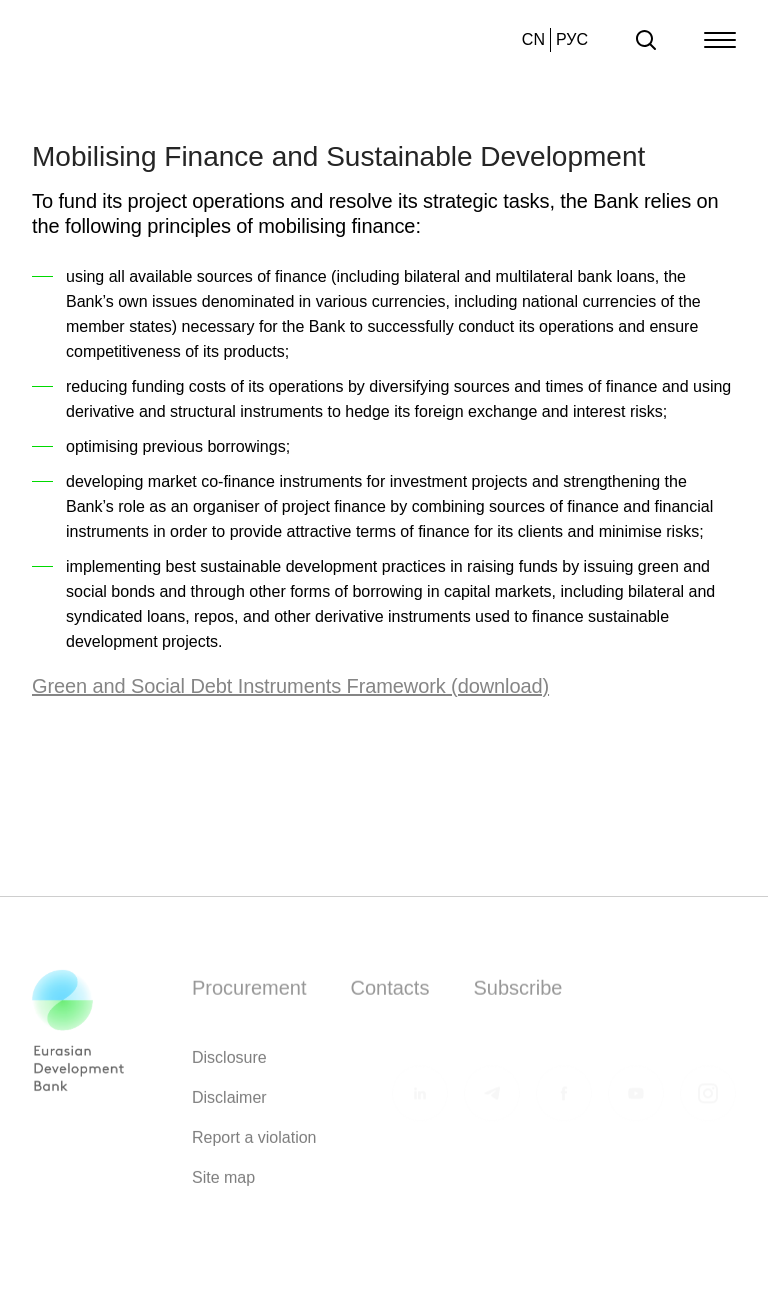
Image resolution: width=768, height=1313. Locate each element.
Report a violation (254, 1143)
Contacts (390, 994)
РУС (572, 39)
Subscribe (517, 994)
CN (533, 39)
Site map (223, 1183)
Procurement (249, 994)
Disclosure (229, 1063)
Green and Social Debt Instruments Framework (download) (290, 686)
